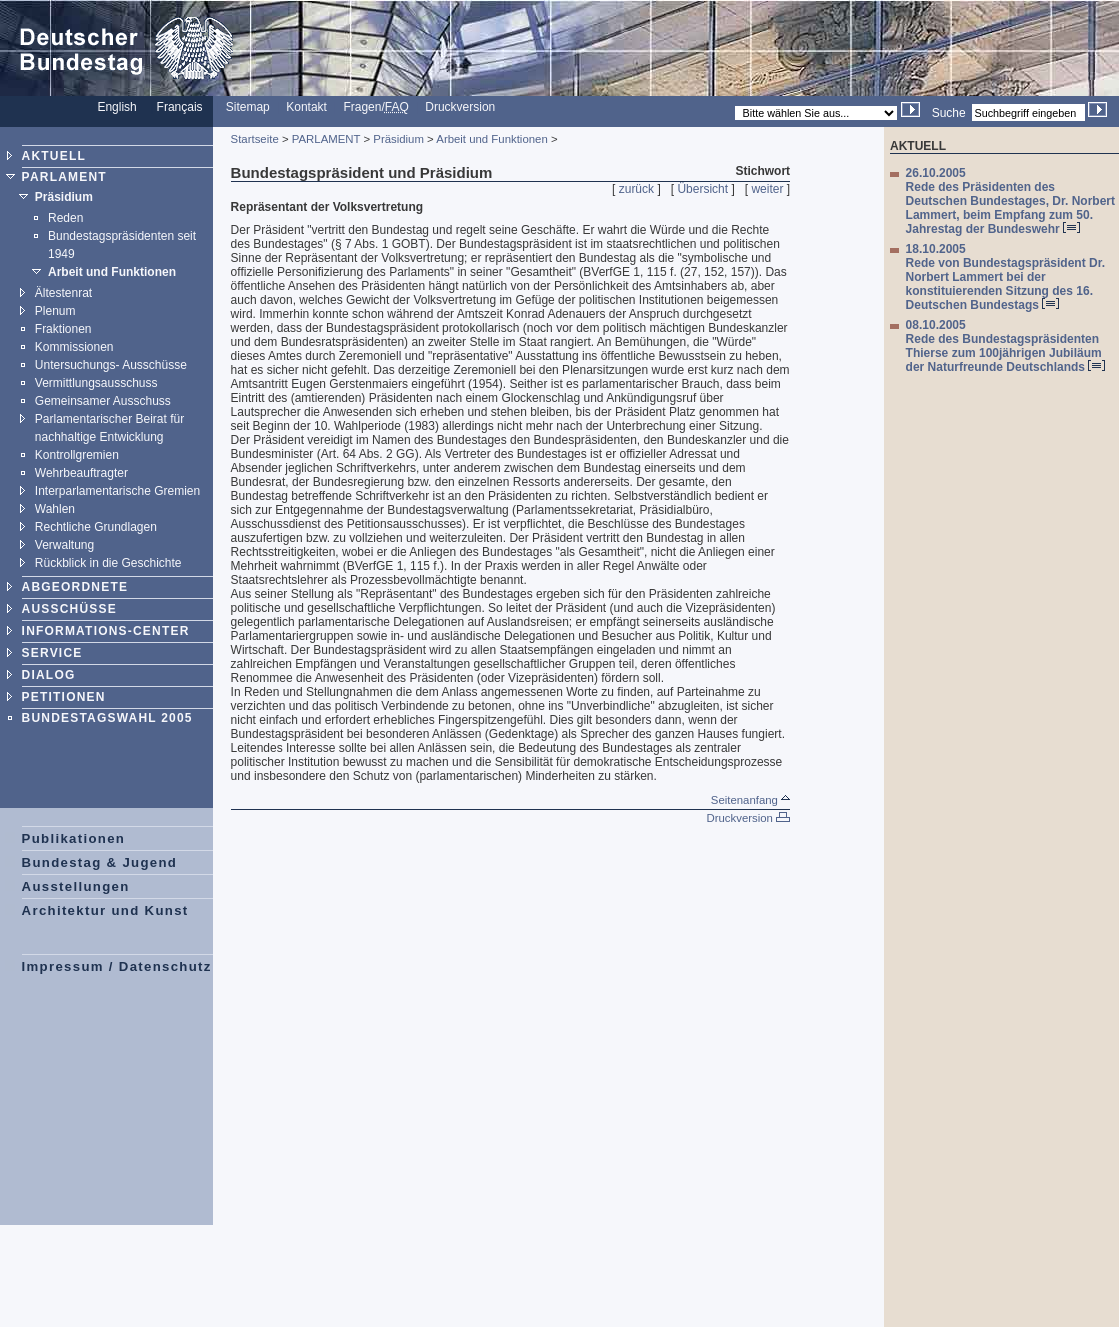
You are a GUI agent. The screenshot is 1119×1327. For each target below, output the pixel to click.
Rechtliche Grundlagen (96, 527)
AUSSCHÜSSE (69, 609)
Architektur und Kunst (105, 910)
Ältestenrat (63, 293)
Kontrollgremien (77, 455)
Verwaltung (64, 545)
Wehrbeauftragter (81, 473)
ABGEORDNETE (75, 587)
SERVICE (52, 653)
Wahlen (55, 509)
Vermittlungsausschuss (96, 383)
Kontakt (306, 107)
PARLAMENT (64, 177)
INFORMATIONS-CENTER (106, 631)
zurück (636, 189)
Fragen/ (375, 107)
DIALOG (49, 675)
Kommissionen (74, 347)
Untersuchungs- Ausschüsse (111, 365)
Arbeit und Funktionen (112, 272)
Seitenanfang (750, 800)
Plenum (55, 311)
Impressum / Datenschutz (117, 966)
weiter (767, 189)
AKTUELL (54, 156)
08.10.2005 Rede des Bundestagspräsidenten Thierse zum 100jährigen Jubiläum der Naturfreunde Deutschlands (1006, 346)
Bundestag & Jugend (100, 862)
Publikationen (74, 838)
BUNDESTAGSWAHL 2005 (107, 718)
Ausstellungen (76, 886)
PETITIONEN (64, 697)
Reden (65, 218)
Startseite (255, 139)
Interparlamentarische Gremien (117, 491)
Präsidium (64, 197)
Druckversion (460, 107)
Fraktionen (63, 329)
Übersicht (702, 189)
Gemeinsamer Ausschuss (103, 401)
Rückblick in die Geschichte (108, 563)
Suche (949, 113)
